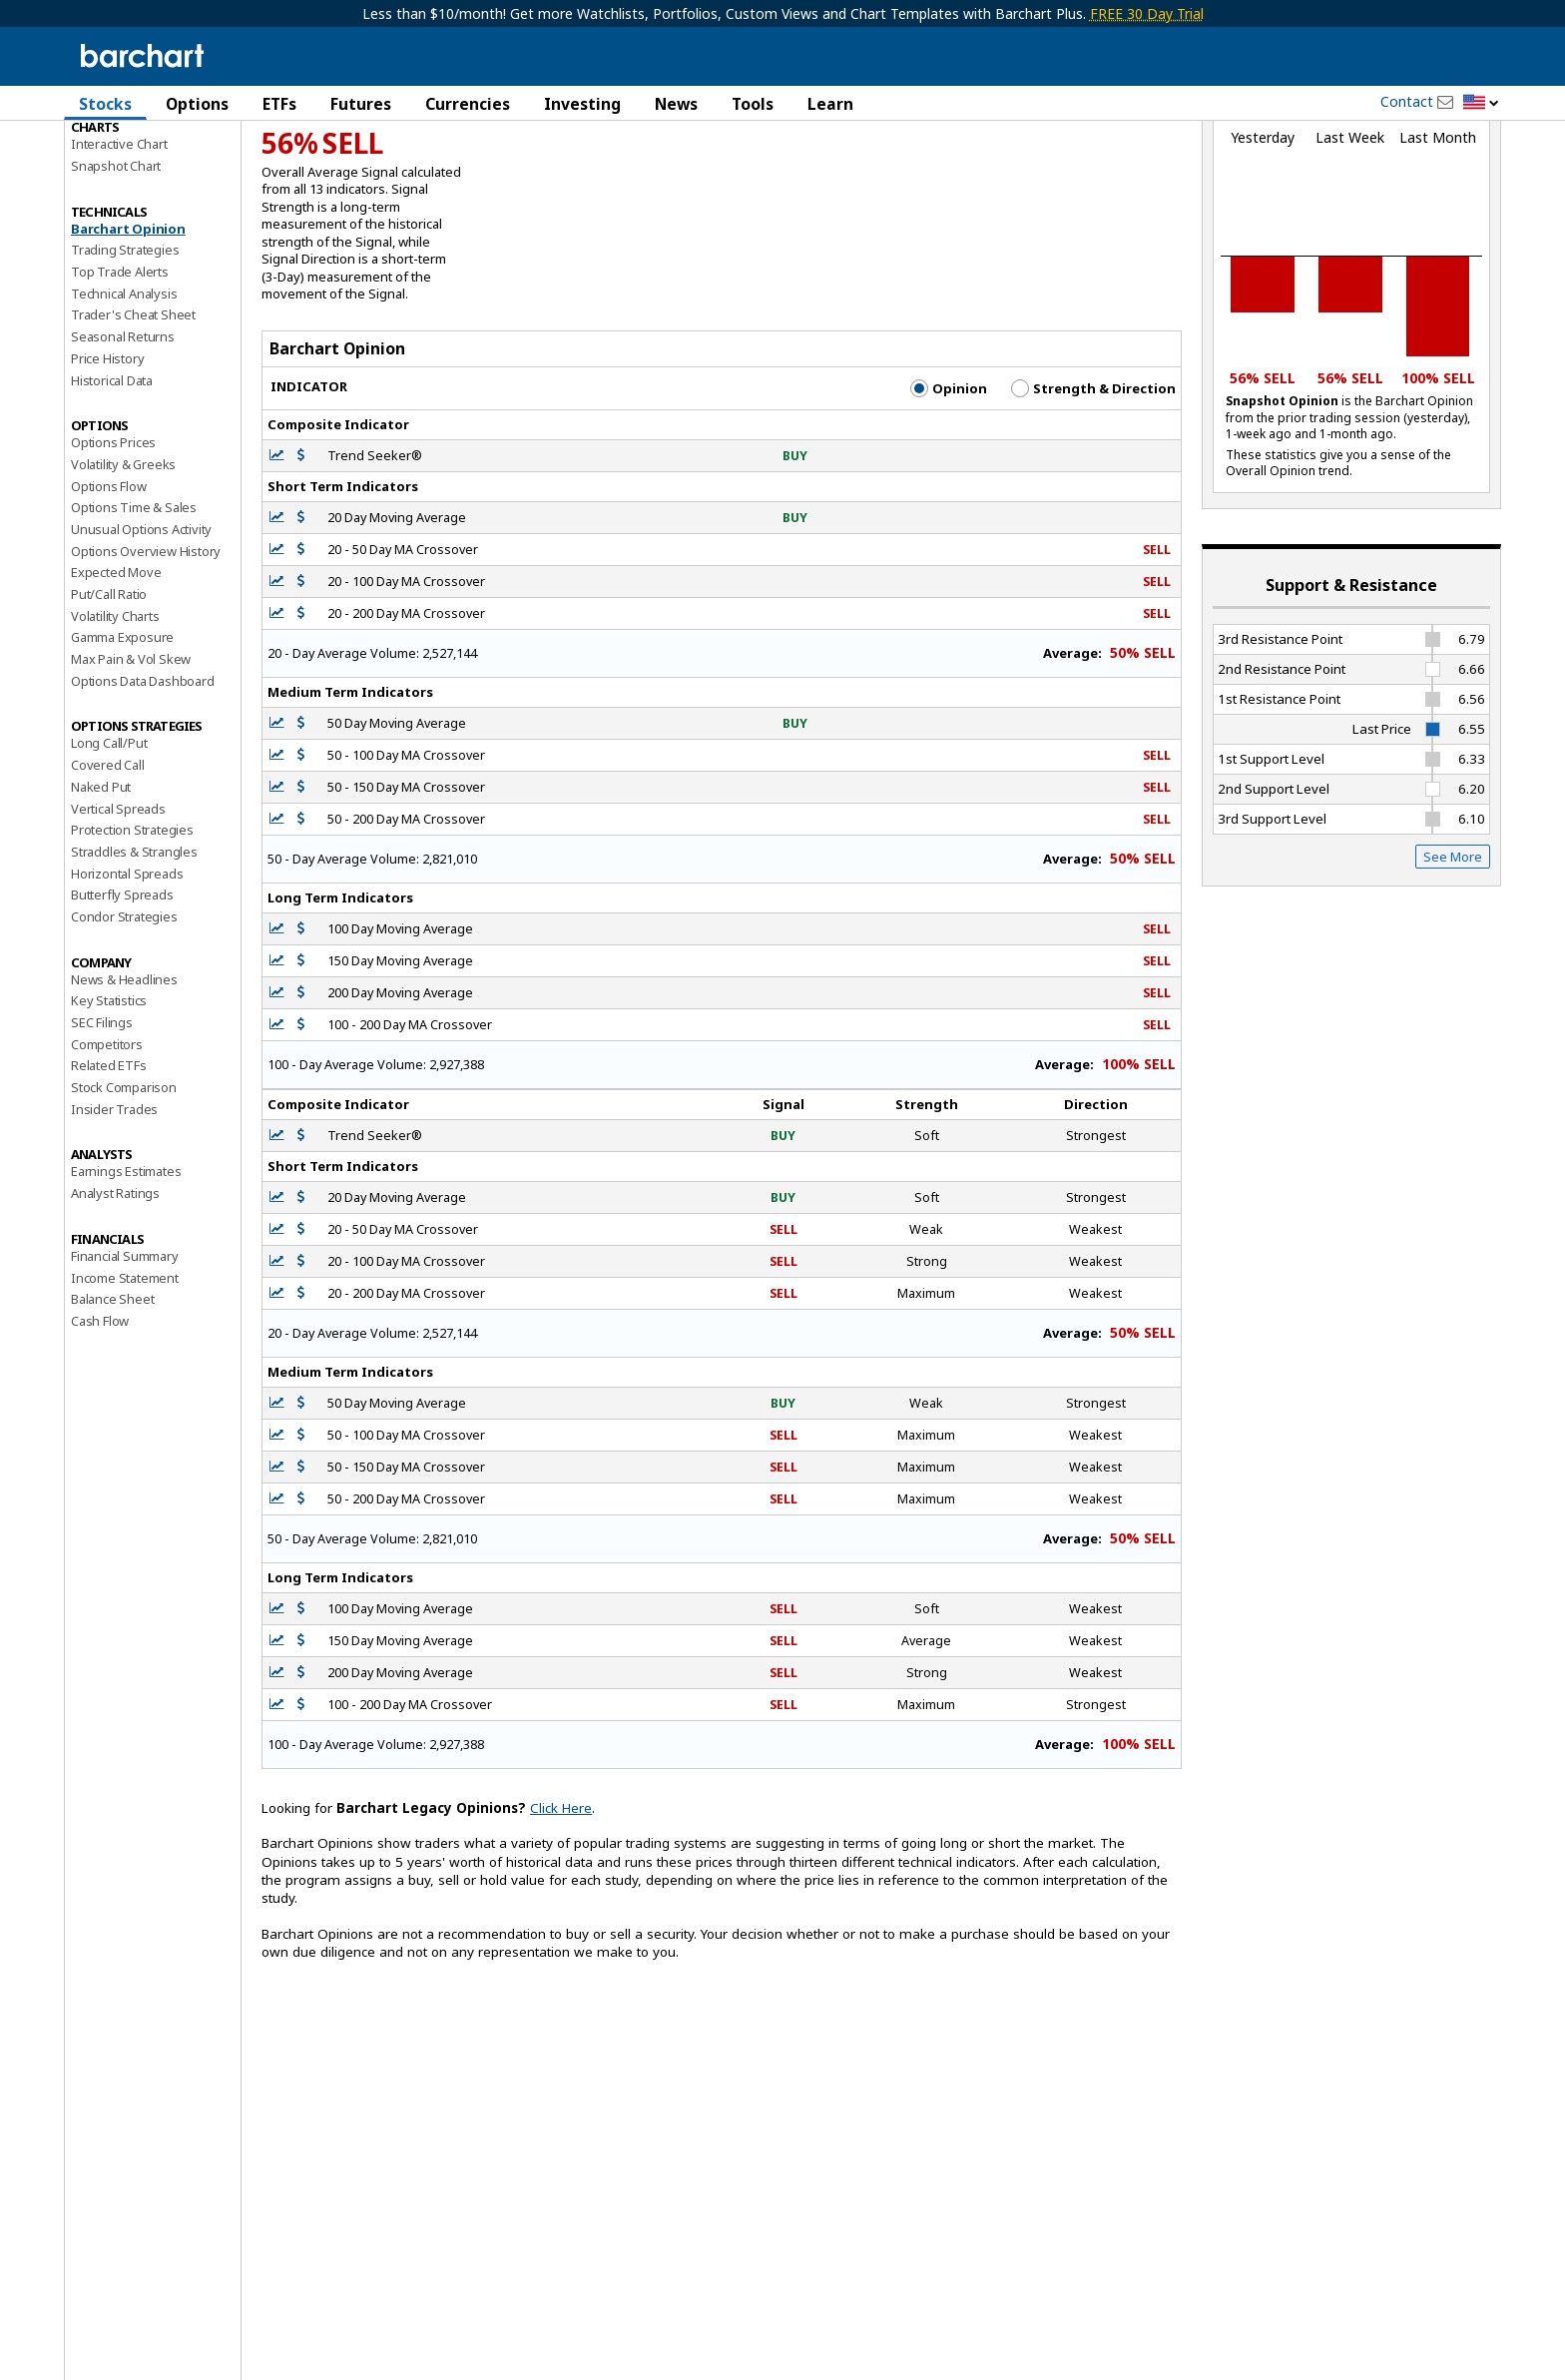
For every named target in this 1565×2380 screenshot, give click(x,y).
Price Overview (115, 157)
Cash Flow (100, 1418)
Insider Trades (114, 1206)
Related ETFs (109, 1162)
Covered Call (108, 862)
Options (197, 104)
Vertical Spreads (118, 905)
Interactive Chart (119, 241)
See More (1452, 953)
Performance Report (130, 179)
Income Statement (125, 1375)
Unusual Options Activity (141, 626)
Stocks (105, 104)
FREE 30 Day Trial (1147, 13)
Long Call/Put (109, 841)
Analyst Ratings (115, 1290)
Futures (360, 104)
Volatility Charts (115, 713)
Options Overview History (146, 648)
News (676, 104)
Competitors (107, 1141)
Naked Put (101, 883)
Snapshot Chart (116, 263)
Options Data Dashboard (143, 778)
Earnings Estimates (126, 1269)
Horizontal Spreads (127, 970)
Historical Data (112, 477)
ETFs (279, 104)
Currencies (467, 104)
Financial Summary (125, 1353)
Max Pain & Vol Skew (131, 756)
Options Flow (109, 583)
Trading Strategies (125, 346)
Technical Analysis (124, 390)
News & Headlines (124, 1076)
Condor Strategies (124, 1013)
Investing (582, 104)
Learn (830, 104)
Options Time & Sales (134, 604)
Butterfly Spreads (122, 991)
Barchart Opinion (128, 325)
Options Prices (113, 539)
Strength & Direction (1093, 485)
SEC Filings (102, 1119)
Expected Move (116, 669)
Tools (753, 104)
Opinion (948, 485)
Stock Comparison (124, 1184)
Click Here (561, 1905)
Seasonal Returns (123, 433)
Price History (107, 455)
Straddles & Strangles (134, 948)
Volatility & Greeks (123, 561)
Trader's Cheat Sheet (133, 412)
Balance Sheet (112, 1396)
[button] (1481, 103)
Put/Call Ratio (109, 691)
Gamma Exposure (122, 734)
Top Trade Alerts (120, 368)
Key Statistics (109, 1097)
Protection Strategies (132, 926)
